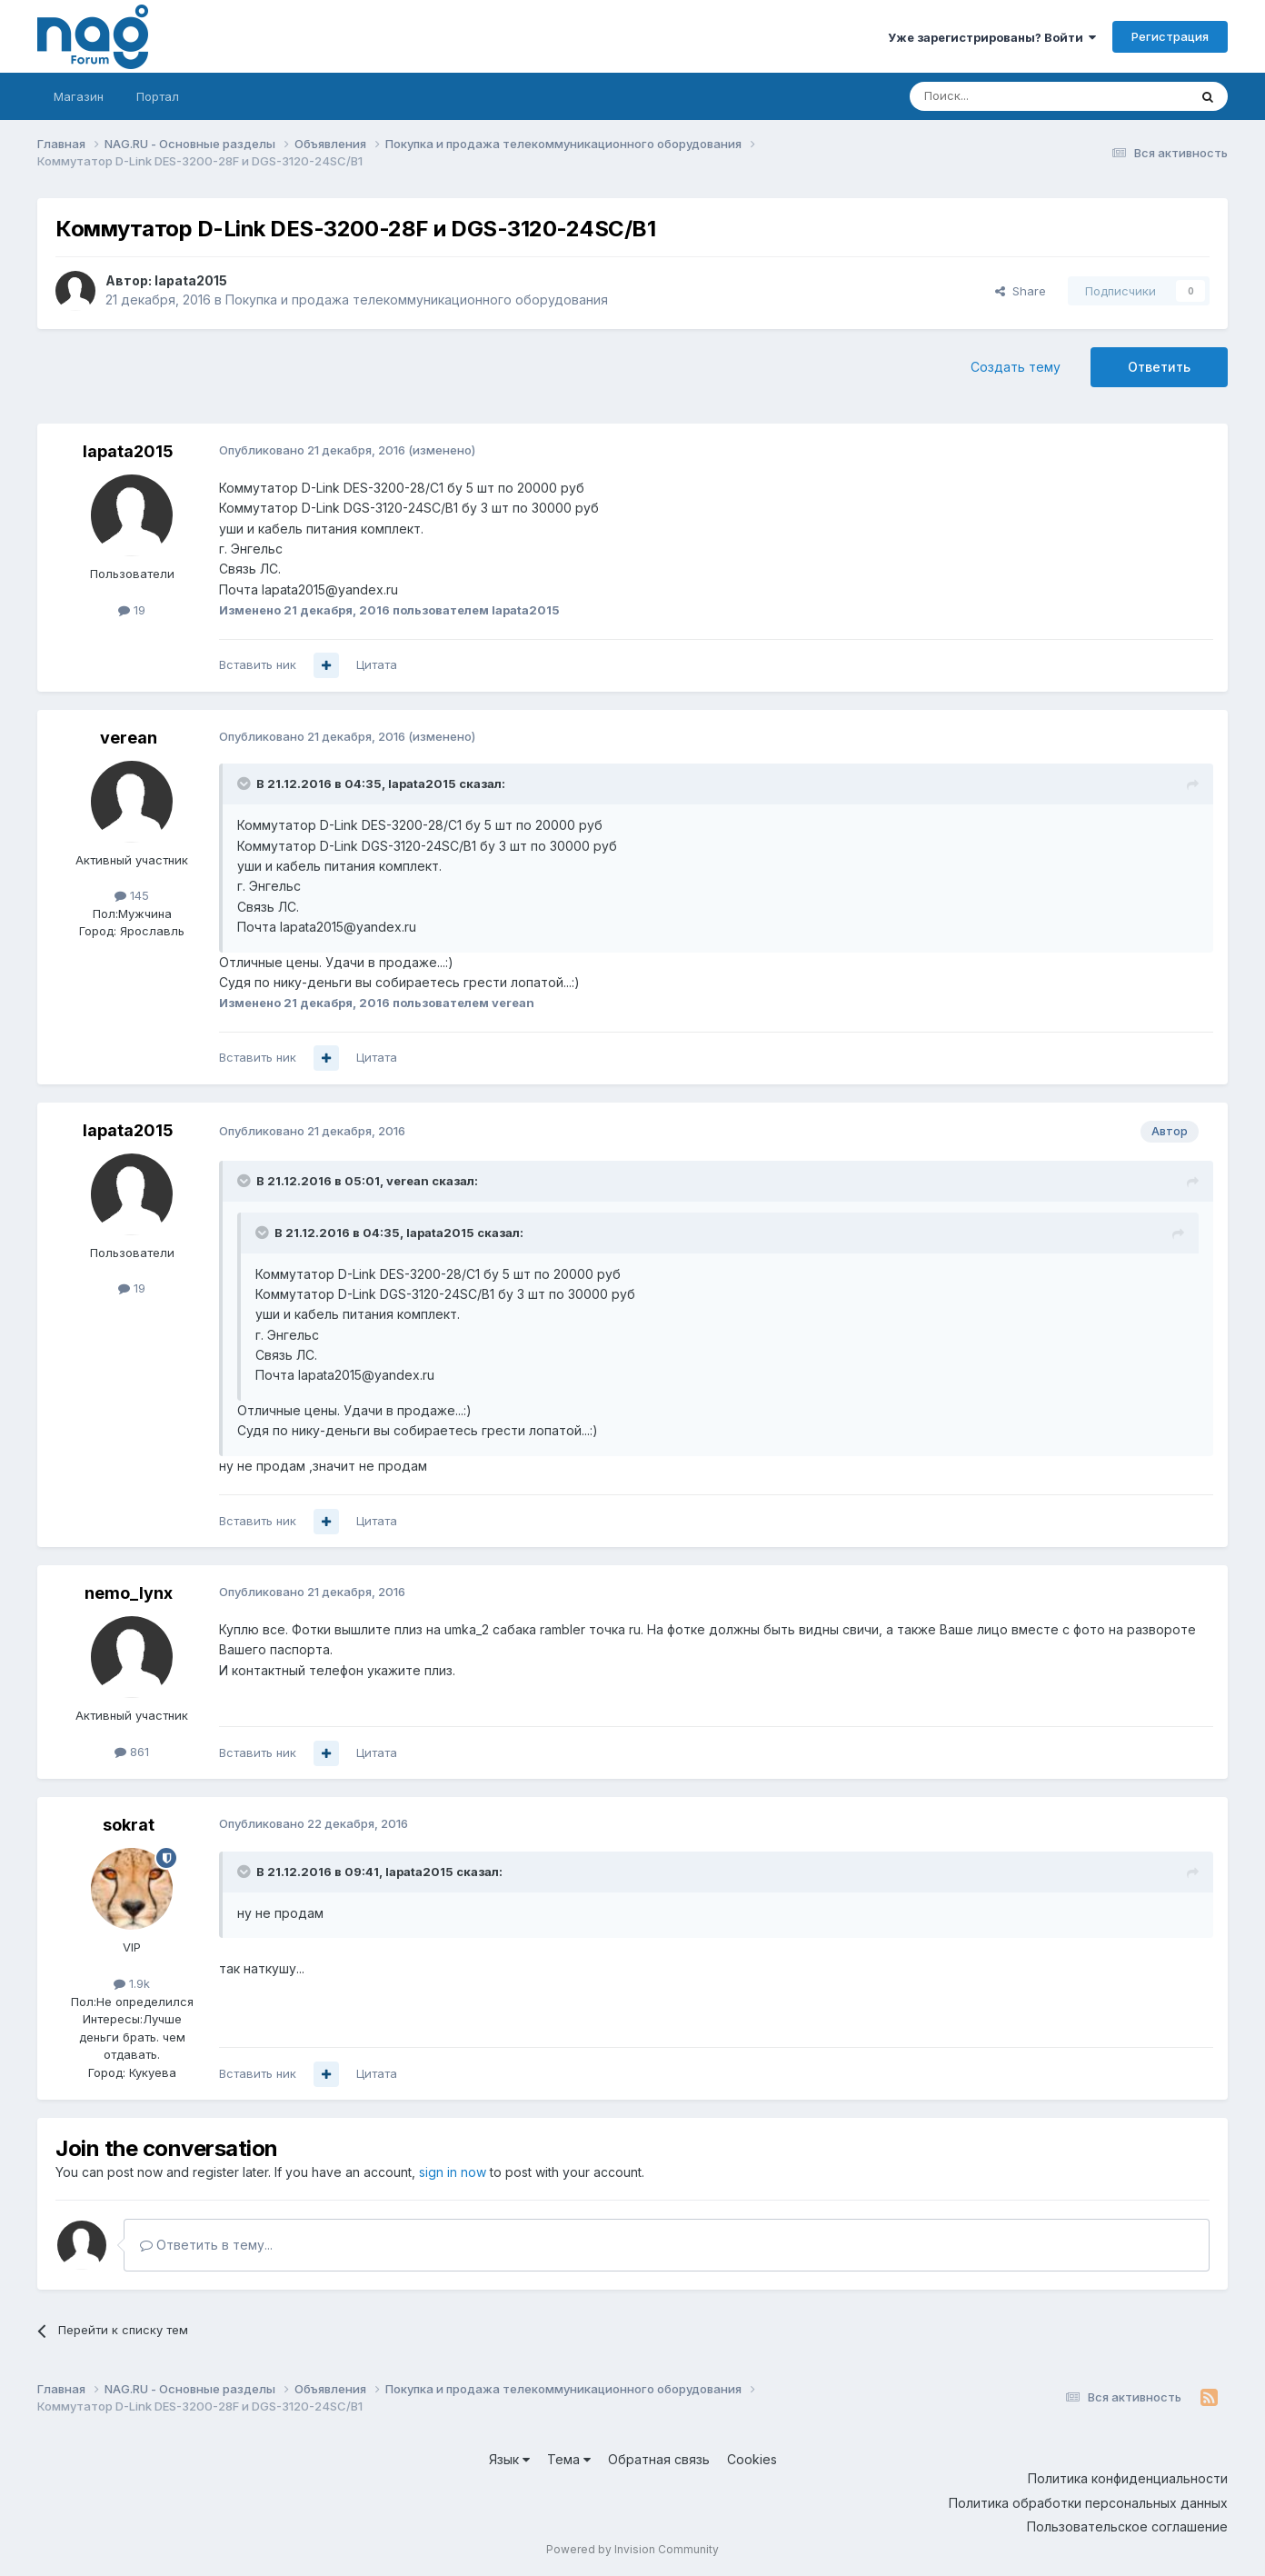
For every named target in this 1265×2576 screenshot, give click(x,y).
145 (132, 895)
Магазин (79, 96)
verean (128, 737)
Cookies (752, 2459)
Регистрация (1170, 36)
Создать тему (1016, 366)
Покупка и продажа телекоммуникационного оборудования (416, 299)
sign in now (452, 2172)
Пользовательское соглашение (1127, 2526)
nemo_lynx (129, 1593)
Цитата (376, 664)
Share (1020, 291)
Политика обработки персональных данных (1088, 2503)
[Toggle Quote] (245, 783)
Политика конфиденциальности (1128, 2478)
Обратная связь (659, 2459)
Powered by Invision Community (632, 2549)
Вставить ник (257, 664)
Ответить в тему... (206, 2244)
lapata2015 (190, 280)
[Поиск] (999, 96)
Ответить (1159, 366)
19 (131, 610)
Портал (157, 96)
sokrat (128, 1824)
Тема (569, 2459)
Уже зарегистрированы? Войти (992, 37)
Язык (509, 2459)
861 (132, 1751)
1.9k (132, 1983)
